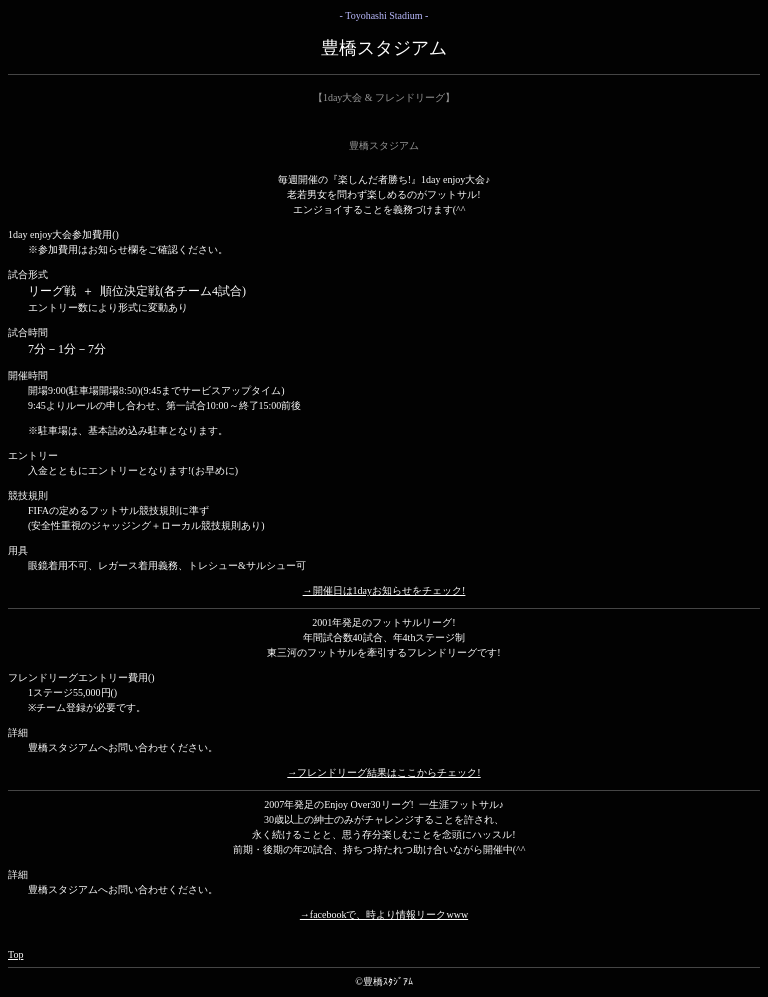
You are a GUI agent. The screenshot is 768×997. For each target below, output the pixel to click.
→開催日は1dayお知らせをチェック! (384, 590)
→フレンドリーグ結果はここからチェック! (383, 772)
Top (15, 954)
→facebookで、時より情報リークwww (384, 914)
